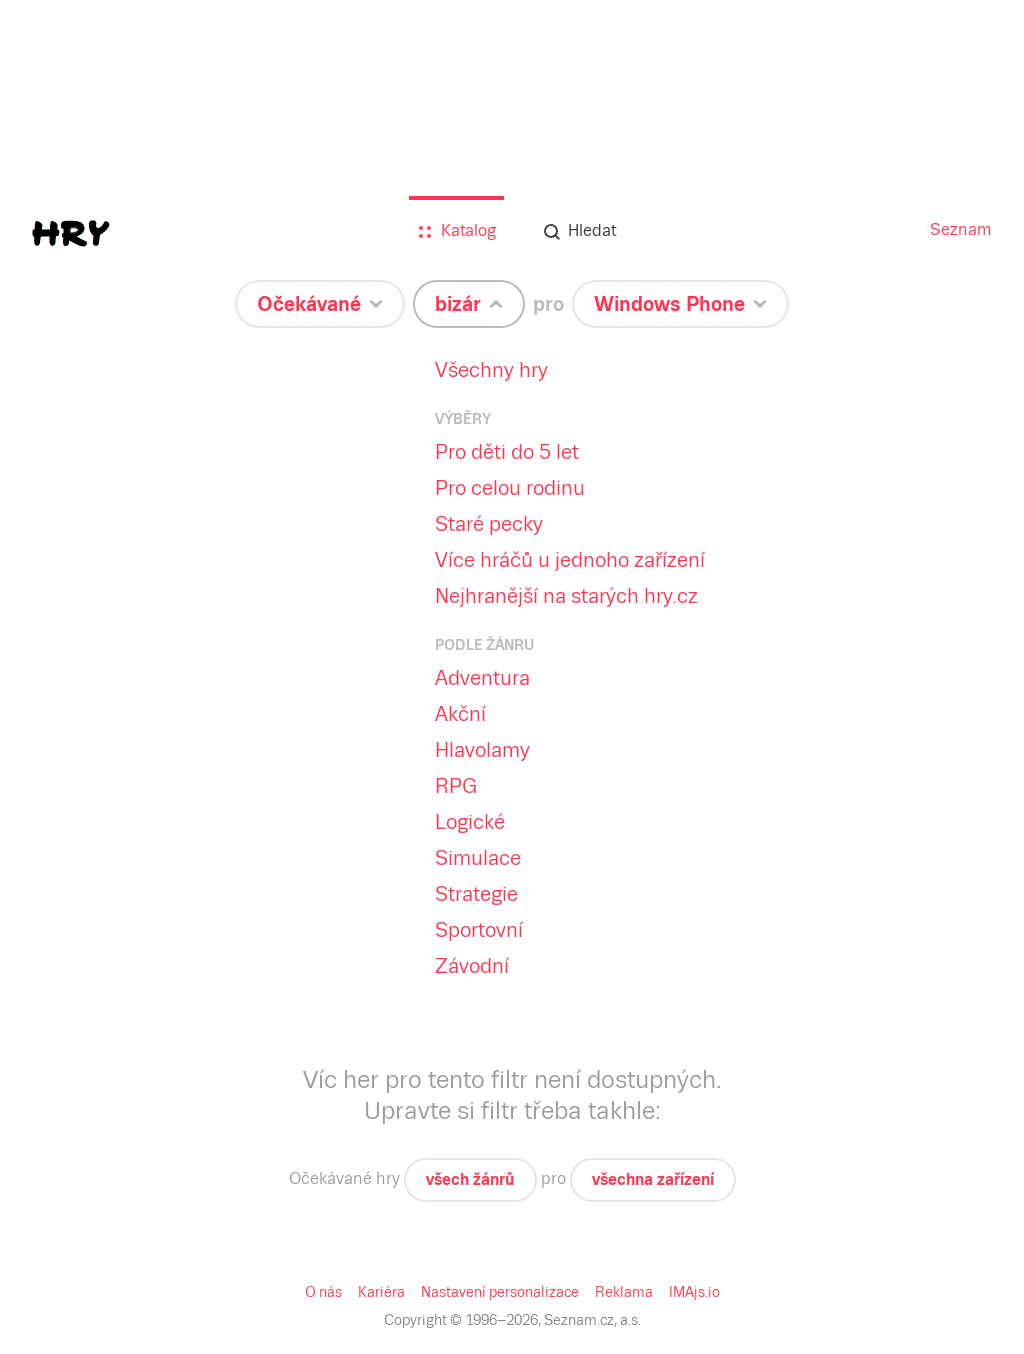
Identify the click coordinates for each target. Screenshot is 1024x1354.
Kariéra (381, 1292)
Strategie (476, 894)
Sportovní (479, 930)
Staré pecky (489, 524)
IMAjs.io (694, 1292)
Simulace (478, 858)
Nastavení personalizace (500, 1292)
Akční (460, 714)
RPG (456, 786)
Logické (470, 822)
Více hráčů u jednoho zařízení (570, 560)
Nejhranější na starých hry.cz (566, 596)
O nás (323, 1292)
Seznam (961, 229)
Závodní (472, 966)
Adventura (482, 678)
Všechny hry (491, 370)
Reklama (624, 1292)
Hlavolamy (482, 750)
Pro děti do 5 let (507, 452)
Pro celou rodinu (510, 488)
